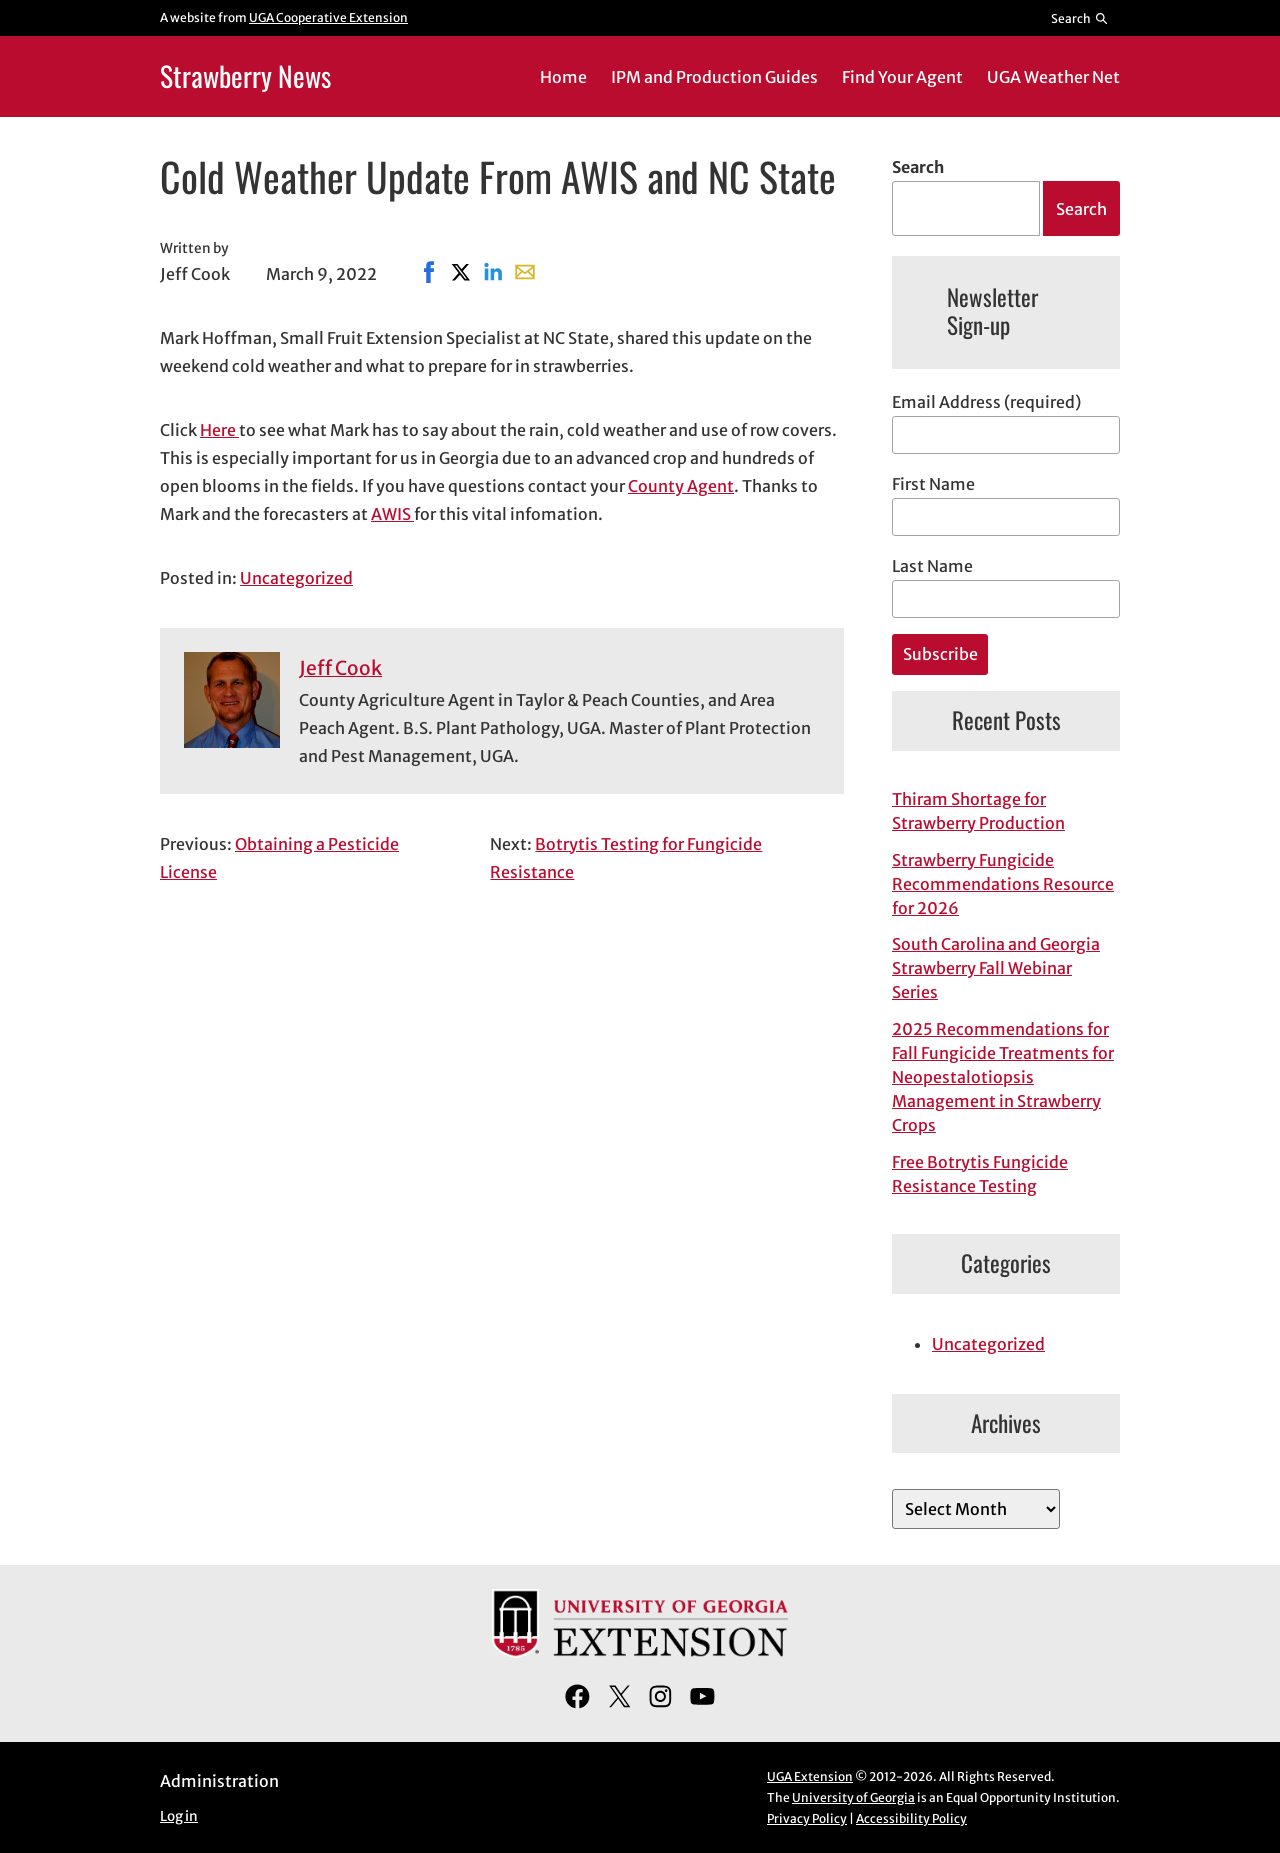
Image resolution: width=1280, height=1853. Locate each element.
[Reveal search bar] (1080, 18)
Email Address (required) (986, 402)
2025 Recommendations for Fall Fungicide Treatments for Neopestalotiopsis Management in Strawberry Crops (1003, 1077)
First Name (933, 484)
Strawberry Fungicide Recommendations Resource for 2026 (1003, 884)
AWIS (392, 514)
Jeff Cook (340, 668)
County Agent (681, 486)
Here (219, 430)
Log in (179, 1816)
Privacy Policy (807, 1818)
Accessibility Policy (911, 1818)
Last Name (932, 566)
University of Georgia (853, 1797)
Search (918, 167)
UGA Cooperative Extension (328, 17)
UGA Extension (810, 1776)
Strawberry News (245, 75)
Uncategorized (296, 578)
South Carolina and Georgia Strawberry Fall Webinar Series (996, 968)
